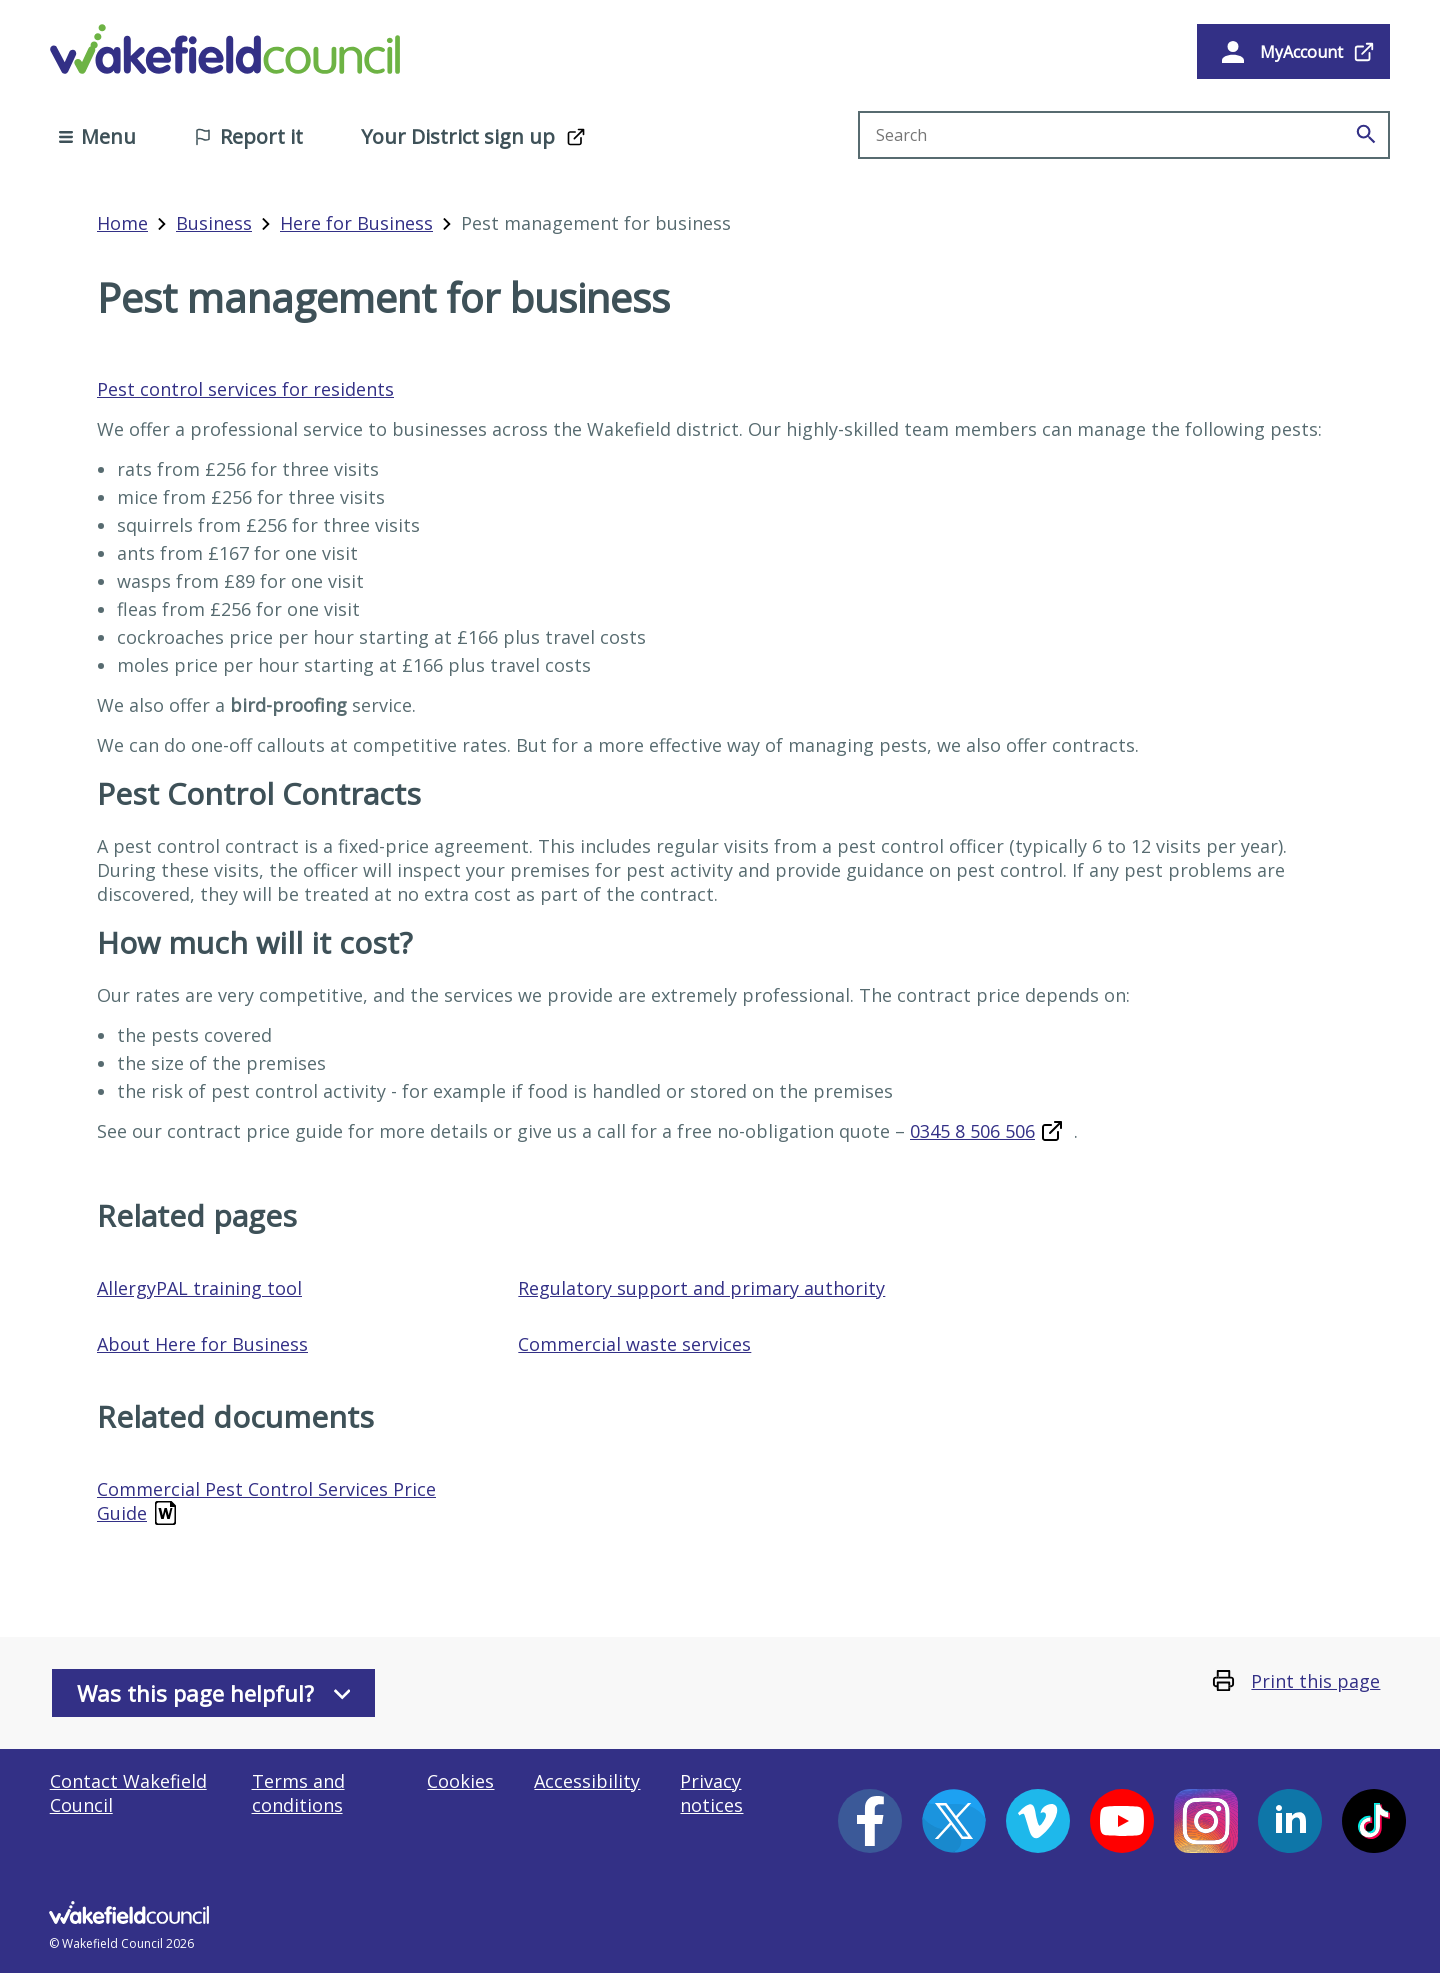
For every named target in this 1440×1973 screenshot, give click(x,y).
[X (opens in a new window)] (954, 1821)
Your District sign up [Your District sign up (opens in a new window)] (458, 136)
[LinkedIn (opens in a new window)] (1290, 1821)
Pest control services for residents (245, 389)
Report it (248, 136)
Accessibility (587, 1781)
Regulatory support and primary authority (701, 1288)
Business (214, 223)
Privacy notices (711, 1793)
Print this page (1315, 1681)
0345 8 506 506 (972, 1131)
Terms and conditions (298, 1793)
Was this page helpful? (214, 1693)
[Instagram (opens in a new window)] (1206, 1821)
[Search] (1366, 135)
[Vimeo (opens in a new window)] (1038, 1821)
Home (122, 223)
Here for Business (356, 223)
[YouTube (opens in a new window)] (1122, 1821)
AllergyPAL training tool (199, 1288)
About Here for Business (202, 1344)
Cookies (460, 1781)
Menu (97, 136)
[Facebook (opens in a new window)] (870, 1821)
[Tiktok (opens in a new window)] (1374, 1821)
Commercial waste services (634, 1344)
